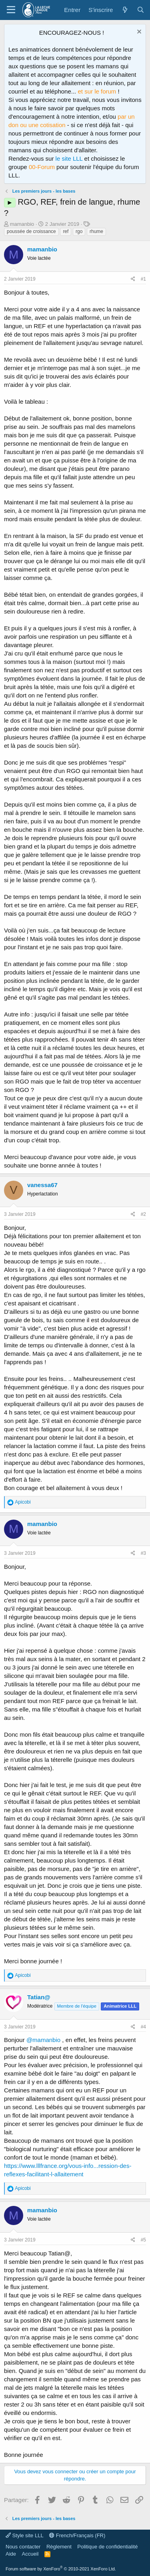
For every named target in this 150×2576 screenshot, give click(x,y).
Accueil (30, 2554)
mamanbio (22, 224)
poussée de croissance (31, 231)
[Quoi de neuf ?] (124, 9)
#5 (143, 2240)
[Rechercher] (140, 9)
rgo (79, 231)
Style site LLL (25, 2535)
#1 (143, 279)
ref (65, 231)
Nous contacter (23, 2547)
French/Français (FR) (77, 2535)
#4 (143, 2027)
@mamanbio (43, 2039)
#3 (143, 1553)
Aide (11, 2554)
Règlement (59, 2547)
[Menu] (11, 10)
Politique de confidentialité (107, 2547)
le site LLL (69, 158)
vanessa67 (42, 1184)
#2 (143, 1214)
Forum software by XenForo (61, 2568)
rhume (96, 231)
